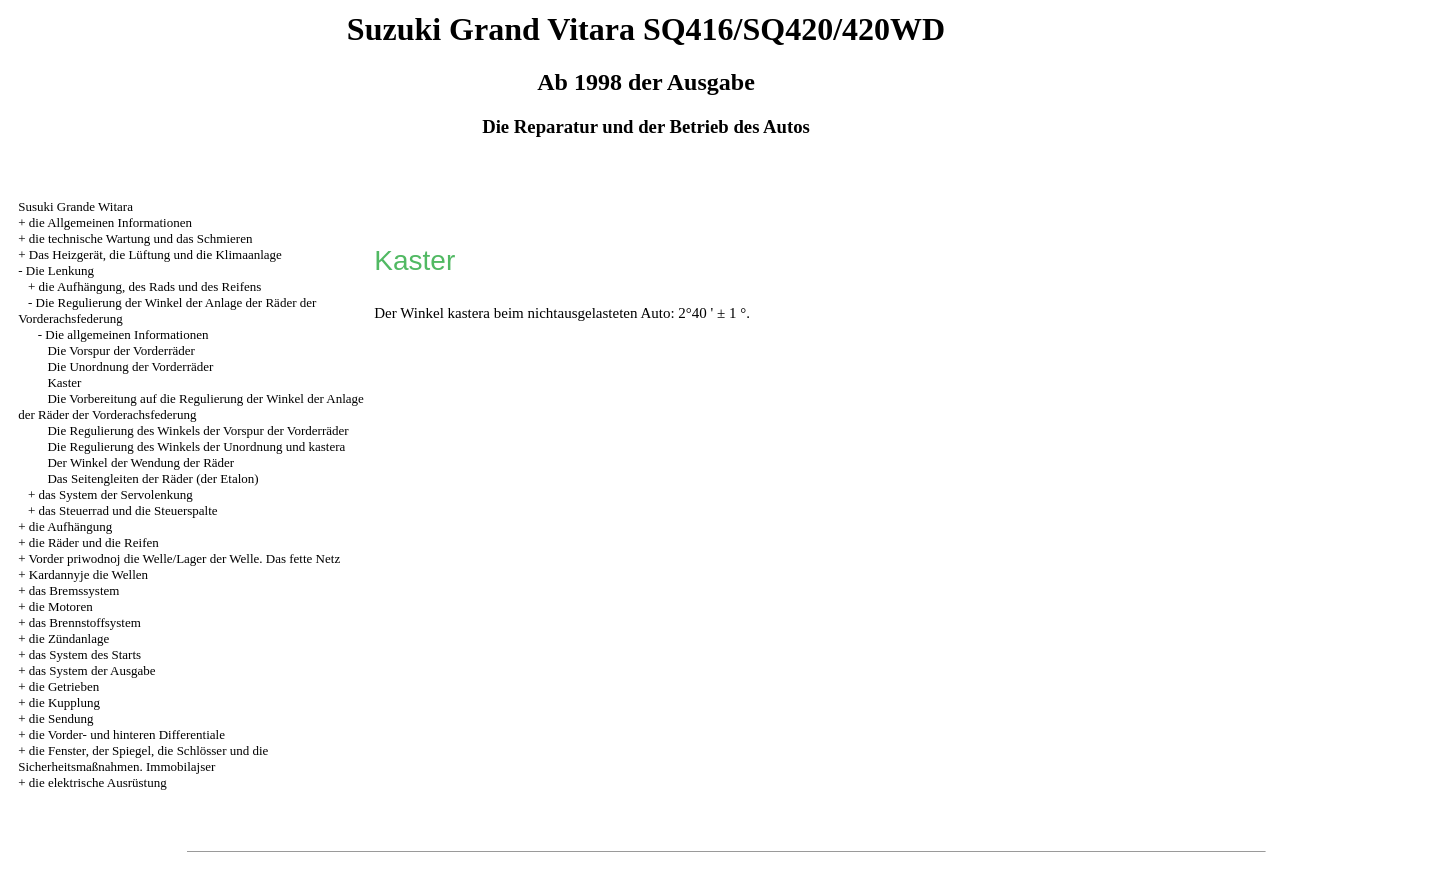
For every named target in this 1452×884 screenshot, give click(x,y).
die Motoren (61, 606)
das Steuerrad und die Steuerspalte (128, 510)
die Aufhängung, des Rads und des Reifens (150, 286)
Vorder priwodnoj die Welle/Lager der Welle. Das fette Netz (185, 558)
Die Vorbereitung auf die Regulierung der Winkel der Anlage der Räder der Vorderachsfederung (191, 406)
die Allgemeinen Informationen (110, 222)
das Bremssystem (74, 590)
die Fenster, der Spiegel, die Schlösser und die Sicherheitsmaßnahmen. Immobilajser (143, 758)
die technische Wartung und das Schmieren (141, 238)
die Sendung (61, 718)
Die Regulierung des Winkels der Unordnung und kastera (196, 446)
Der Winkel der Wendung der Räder (140, 462)
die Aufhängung (70, 526)
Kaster (64, 382)
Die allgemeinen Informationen (126, 334)
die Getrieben (64, 686)
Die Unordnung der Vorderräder (130, 366)
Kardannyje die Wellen (88, 574)
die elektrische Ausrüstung (98, 782)
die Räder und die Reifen (94, 542)
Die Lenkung (60, 270)
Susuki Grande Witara (75, 206)
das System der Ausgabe (92, 670)
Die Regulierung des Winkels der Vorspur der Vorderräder (197, 430)
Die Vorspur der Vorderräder (120, 350)
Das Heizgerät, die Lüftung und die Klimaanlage (155, 254)
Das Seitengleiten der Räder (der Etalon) (152, 478)
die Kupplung (64, 702)
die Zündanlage (69, 638)
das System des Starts (85, 654)
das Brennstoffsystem (85, 622)
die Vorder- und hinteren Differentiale (127, 734)
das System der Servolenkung (116, 494)
